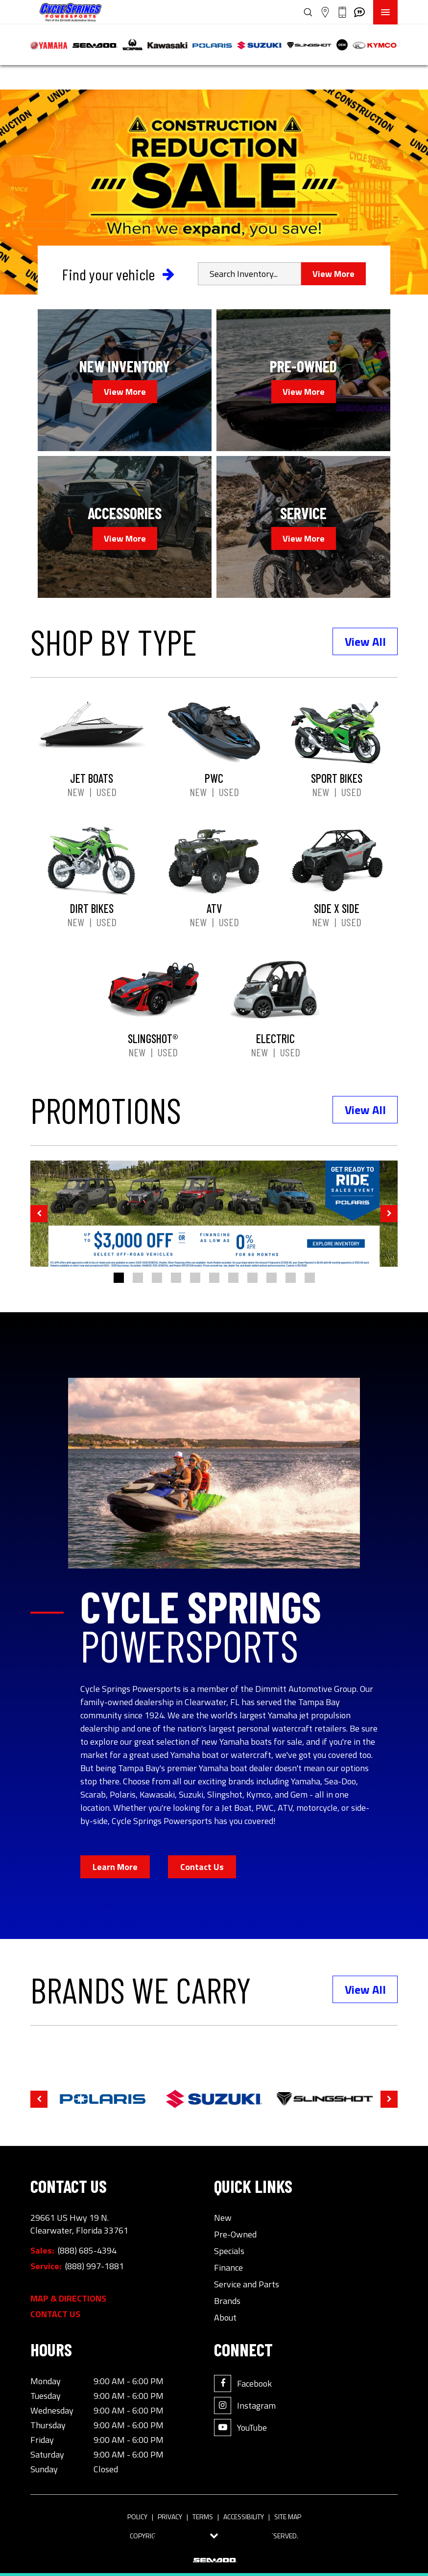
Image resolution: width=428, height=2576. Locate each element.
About (225, 2317)
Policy (137, 2516)
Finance (228, 2267)
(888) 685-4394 (87, 2250)
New (75, 791)
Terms (202, 2516)
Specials (229, 2251)
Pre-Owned (235, 2234)
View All (365, 641)
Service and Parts (246, 2284)
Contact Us (202, 1866)
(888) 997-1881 (94, 2266)
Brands (227, 2301)
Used (106, 791)
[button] (39, 1213)
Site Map (287, 2516)
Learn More (115, 1866)
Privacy (170, 2516)
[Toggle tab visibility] (214, 2536)
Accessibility (243, 2516)
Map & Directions (68, 2298)
